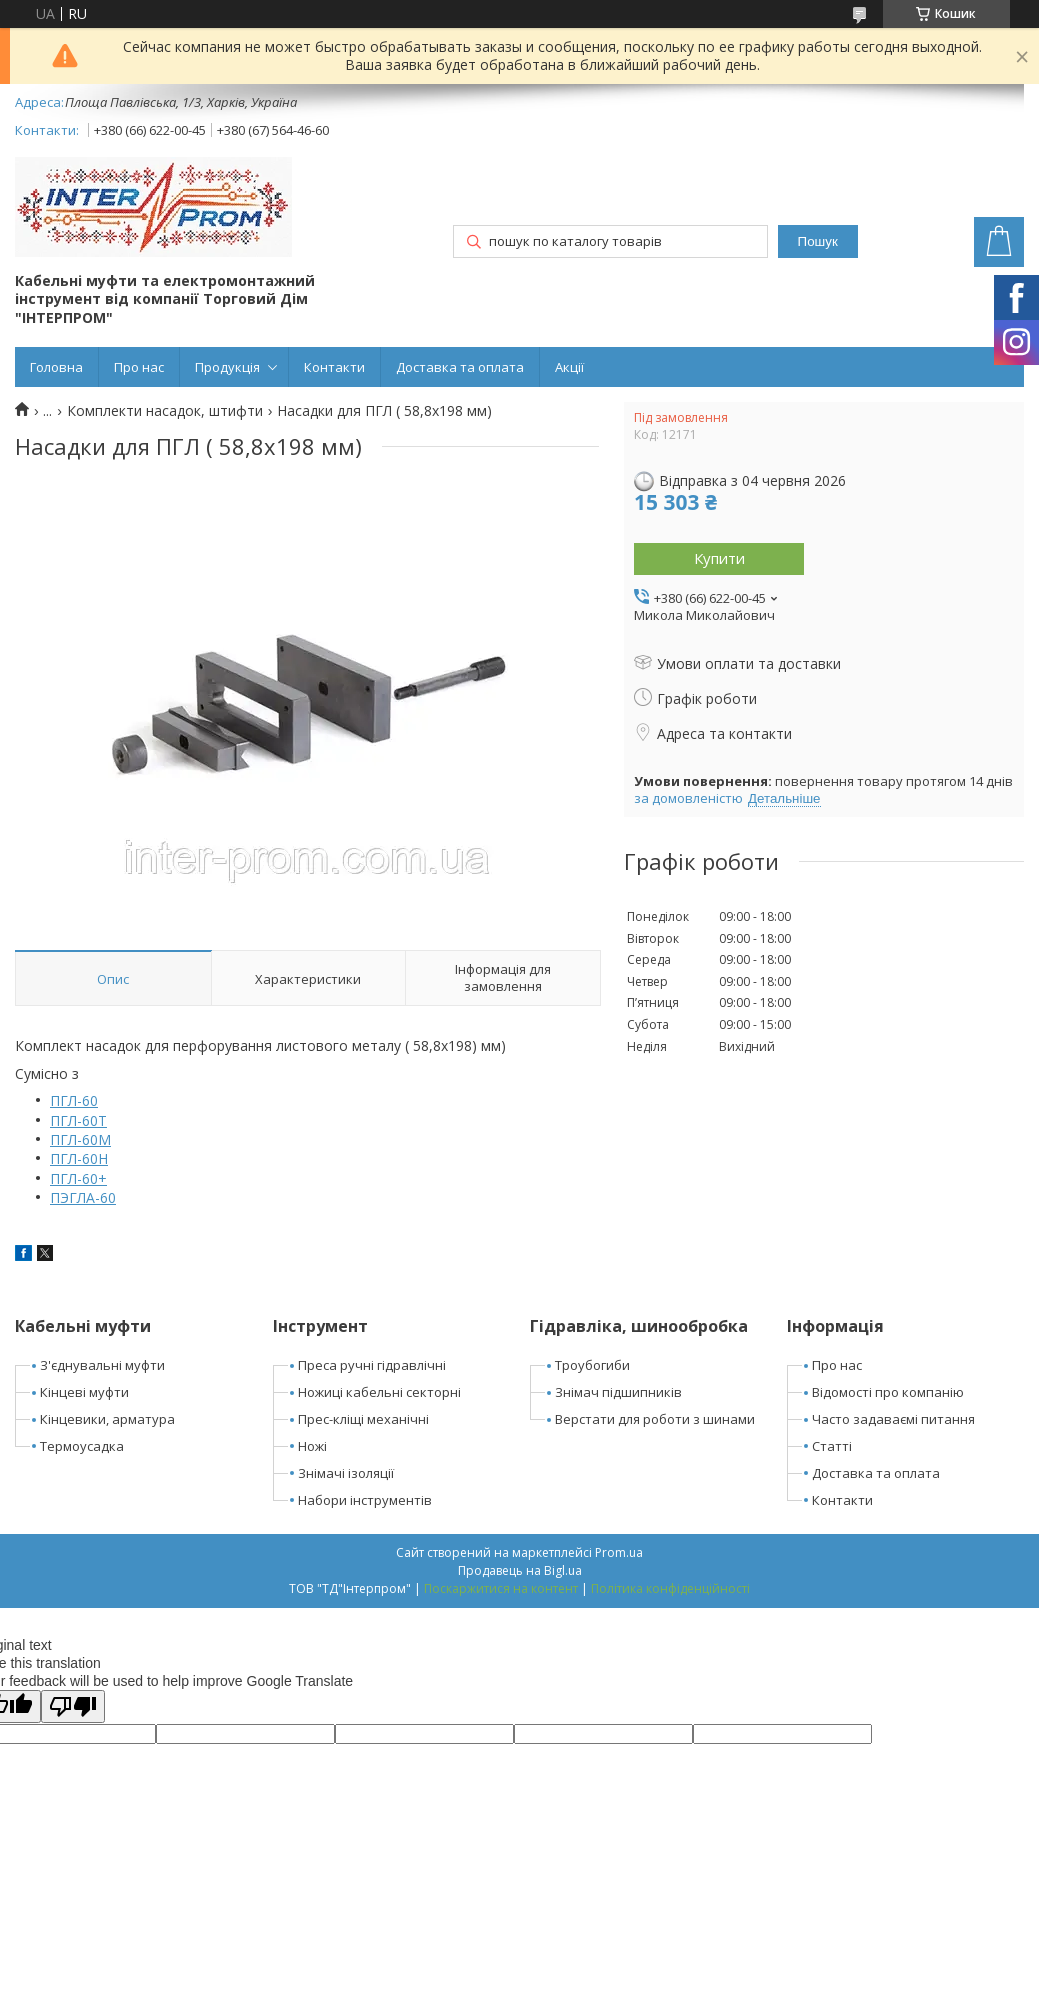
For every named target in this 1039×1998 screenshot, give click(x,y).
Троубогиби (592, 1365)
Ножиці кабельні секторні (379, 1392)
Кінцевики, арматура (107, 1419)
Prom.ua (619, 1552)
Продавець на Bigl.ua (520, 1570)
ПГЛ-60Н (79, 1158)
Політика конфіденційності (670, 1588)
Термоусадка (82, 1446)
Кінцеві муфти (84, 1392)
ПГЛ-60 (74, 1100)
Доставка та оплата (460, 367)
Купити (719, 558)
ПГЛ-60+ (78, 1178)
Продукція (227, 367)
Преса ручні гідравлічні (372, 1365)
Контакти (334, 367)
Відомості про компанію (888, 1392)
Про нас (139, 367)
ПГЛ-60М (80, 1139)
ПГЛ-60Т (78, 1120)
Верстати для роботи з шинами (655, 1419)
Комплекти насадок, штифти (165, 411)
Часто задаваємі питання (893, 1419)
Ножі (312, 1446)
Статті (832, 1446)
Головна (56, 367)
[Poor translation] (73, 1706)
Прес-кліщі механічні (363, 1419)
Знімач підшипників (618, 1392)
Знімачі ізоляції (346, 1473)
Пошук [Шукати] (818, 241)
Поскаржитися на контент (501, 1588)
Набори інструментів (365, 1500)
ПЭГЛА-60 (83, 1197)
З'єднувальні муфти (102, 1365)
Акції (569, 367)
